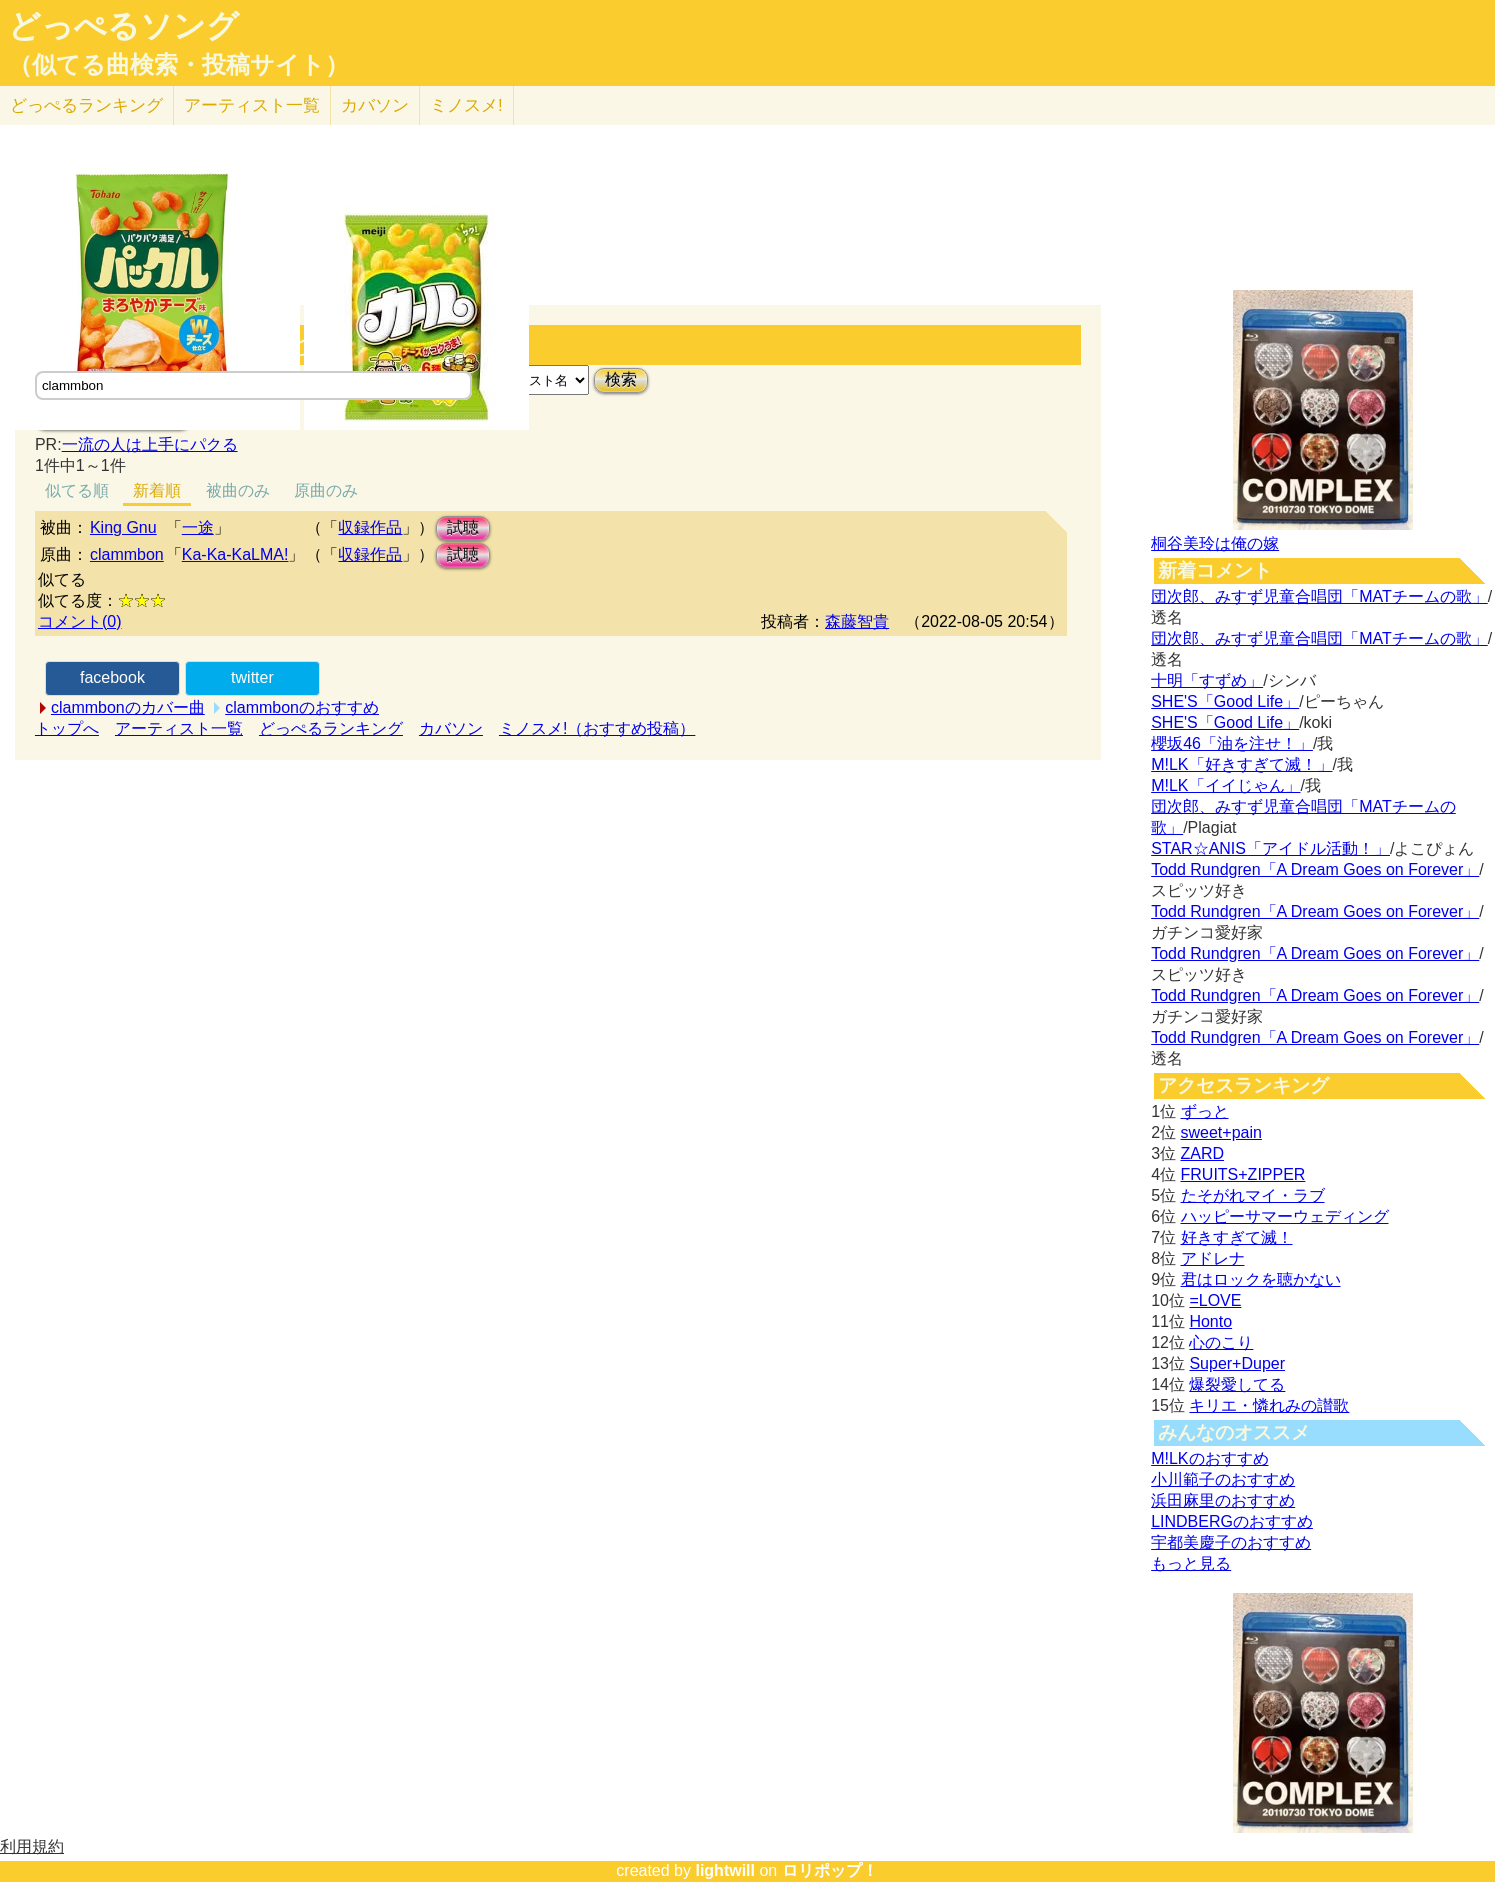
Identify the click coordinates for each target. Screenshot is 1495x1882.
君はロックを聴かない (1261, 1279)
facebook (112, 677)
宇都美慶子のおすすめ (1231, 1542)
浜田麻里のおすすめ (1223, 1500)
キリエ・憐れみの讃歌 (1269, 1405)
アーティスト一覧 (179, 728)
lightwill (725, 1870)
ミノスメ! (466, 105)
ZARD (1203, 1153)
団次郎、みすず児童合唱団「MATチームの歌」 (1319, 596)
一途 (198, 527)
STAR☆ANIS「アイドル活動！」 (1270, 848)
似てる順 (77, 490)
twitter (252, 677)
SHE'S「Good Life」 (1225, 701)
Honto (1210, 1321)
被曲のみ (238, 490)
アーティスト (252, 105)
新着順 (157, 490)
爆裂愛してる (1237, 1384)
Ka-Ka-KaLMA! (235, 554)
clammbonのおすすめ (302, 707)
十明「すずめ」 (1207, 680)
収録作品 (370, 527)
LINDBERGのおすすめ (1232, 1521)
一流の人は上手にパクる (150, 444)
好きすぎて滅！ (1237, 1237)
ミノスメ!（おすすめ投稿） (597, 728)
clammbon (127, 554)
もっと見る (1191, 1563)
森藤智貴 (857, 621)
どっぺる (86, 105)
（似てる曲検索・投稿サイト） (178, 65)
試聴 (463, 527)
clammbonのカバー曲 (128, 707)
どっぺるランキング (331, 728)
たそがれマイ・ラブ (1253, 1195)
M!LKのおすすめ (1209, 1458)
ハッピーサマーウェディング (1285, 1216)
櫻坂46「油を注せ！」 (1232, 743)
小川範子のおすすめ (1223, 1479)
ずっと (1205, 1111)
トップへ (67, 728)
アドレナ (1213, 1258)
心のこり (1221, 1342)
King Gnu (123, 527)
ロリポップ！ (830, 1870)
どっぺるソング (123, 26)
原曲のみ (326, 490)
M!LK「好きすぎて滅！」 (1241, 764)
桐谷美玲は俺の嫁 (1215, 543)
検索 (621, 379)
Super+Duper (1237, 1363)
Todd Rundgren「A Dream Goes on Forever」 (1315, 869)
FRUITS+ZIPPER (1243, 1174)
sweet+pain (1221, 1132)
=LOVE (1215, 1300)
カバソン (375, 105)
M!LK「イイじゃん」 (1225, 785)
